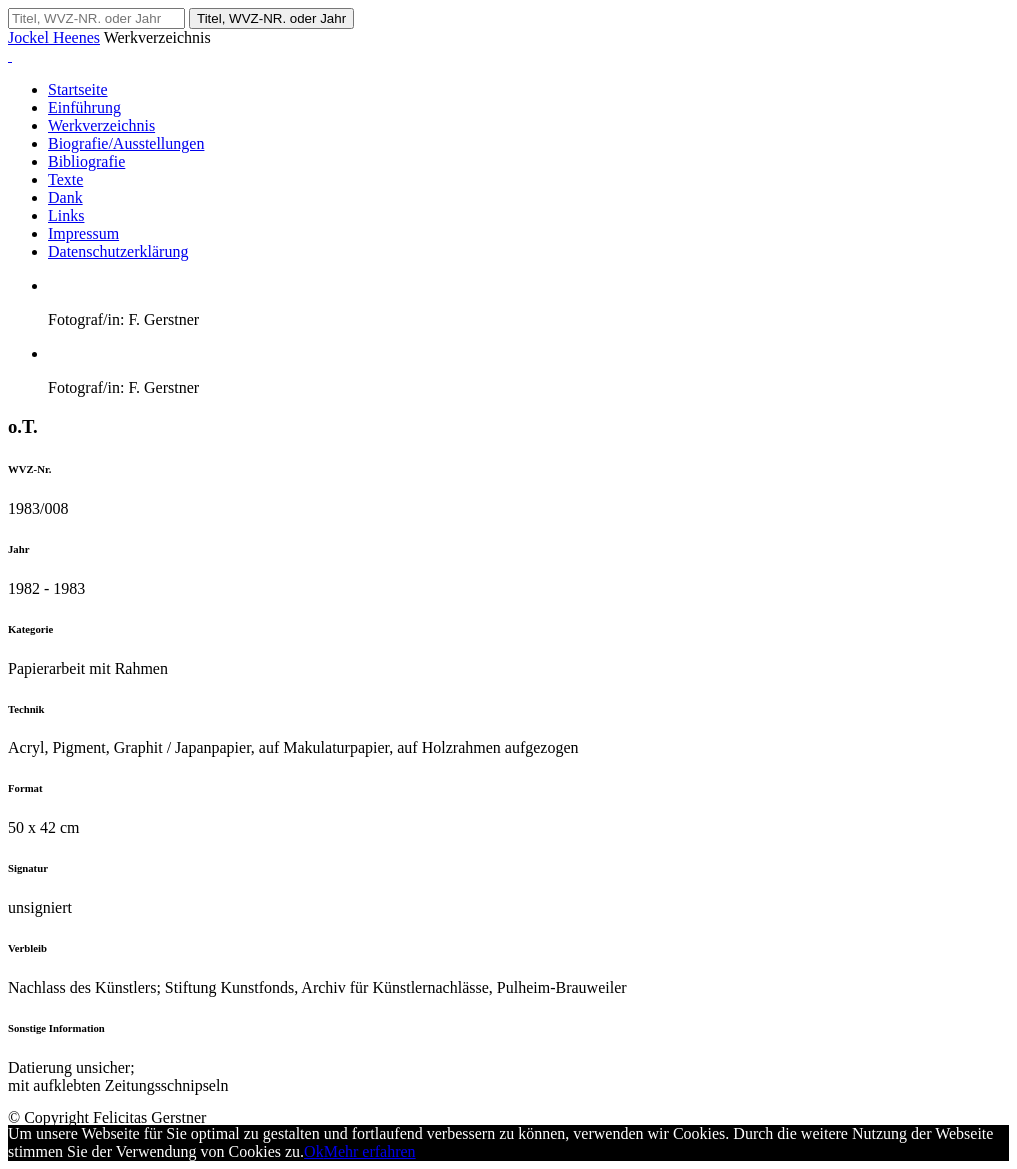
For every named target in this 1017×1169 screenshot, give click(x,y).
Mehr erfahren (370, 1151)
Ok (314, 1151)
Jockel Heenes (54, 37)
